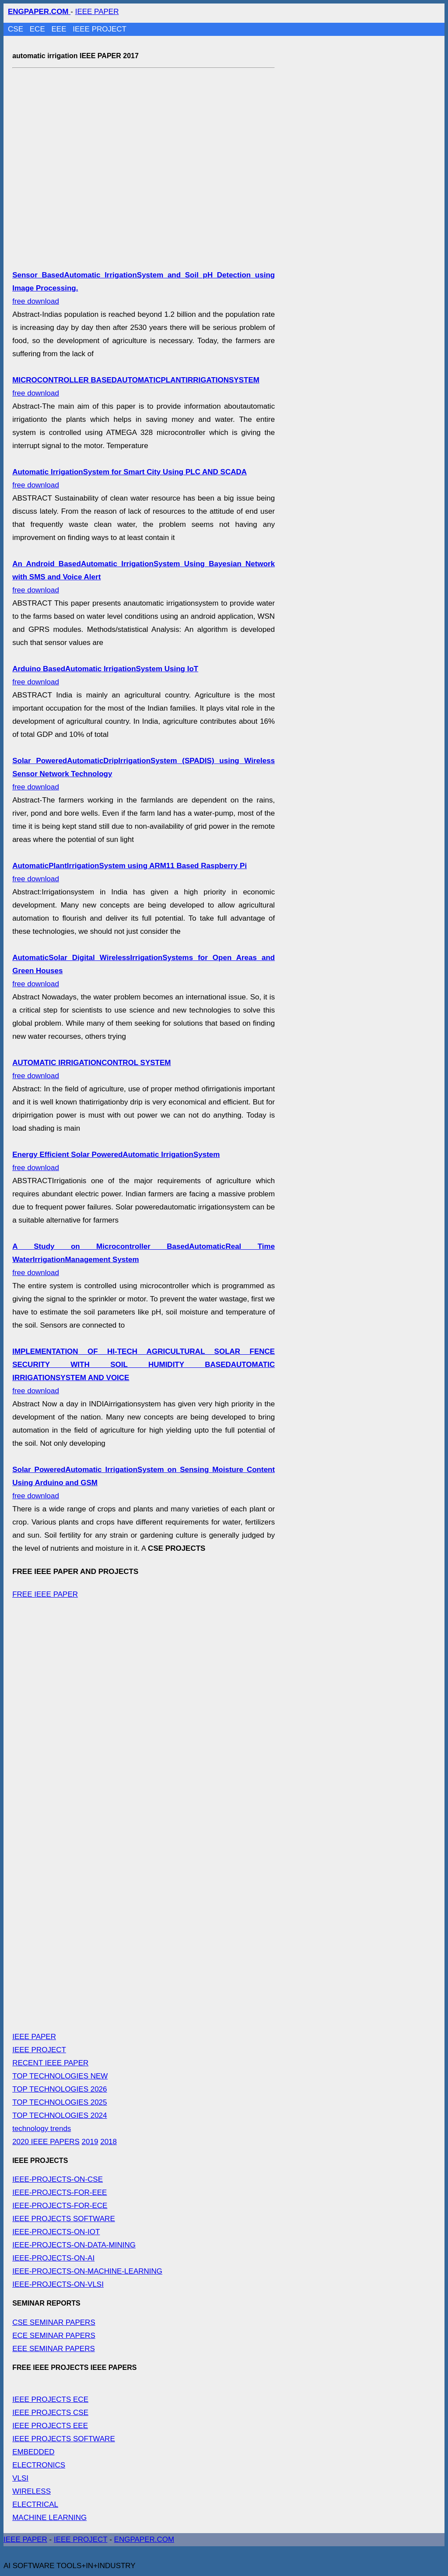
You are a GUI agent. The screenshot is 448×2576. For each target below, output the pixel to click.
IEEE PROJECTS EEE (50, 2426)
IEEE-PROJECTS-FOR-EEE (59, 2192)
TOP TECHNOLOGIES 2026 (59, 2089)
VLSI (20, 2478)
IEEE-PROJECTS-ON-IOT (56, 2232)
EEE (59, 29)
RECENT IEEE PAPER (50, 2063)
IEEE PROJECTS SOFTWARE (63, 2219)
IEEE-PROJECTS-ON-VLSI (58, 2284)
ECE (38, 29)
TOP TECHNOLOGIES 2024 (59, 2115)
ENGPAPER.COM (144, 2539)
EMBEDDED (33, 2452)
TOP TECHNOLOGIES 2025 (59, 2102)
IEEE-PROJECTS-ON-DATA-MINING (74, 2245)
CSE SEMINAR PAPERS (53, 2322)
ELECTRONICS (38, 2465)
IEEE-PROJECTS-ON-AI (53, 2258)
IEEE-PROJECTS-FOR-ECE (59, 2205)
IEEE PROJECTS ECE (50, 2399)
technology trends (41, 2128)
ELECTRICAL (35, 2504)
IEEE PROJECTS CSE (50, 2412)
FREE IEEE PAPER (45, 1594)
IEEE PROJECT (99, 29)
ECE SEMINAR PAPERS (53, 2335)
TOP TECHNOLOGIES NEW (60, 2076)
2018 (108, 2142)
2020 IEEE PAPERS (46, 2142)
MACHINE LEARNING (49, 2517)
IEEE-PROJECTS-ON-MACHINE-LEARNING (87, 2271)
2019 (90, 2142)
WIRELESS (31, 2491)
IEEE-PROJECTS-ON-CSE (57, 2179)
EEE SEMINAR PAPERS (53, 2349)
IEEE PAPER (97, 11)
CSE (16, 29)
